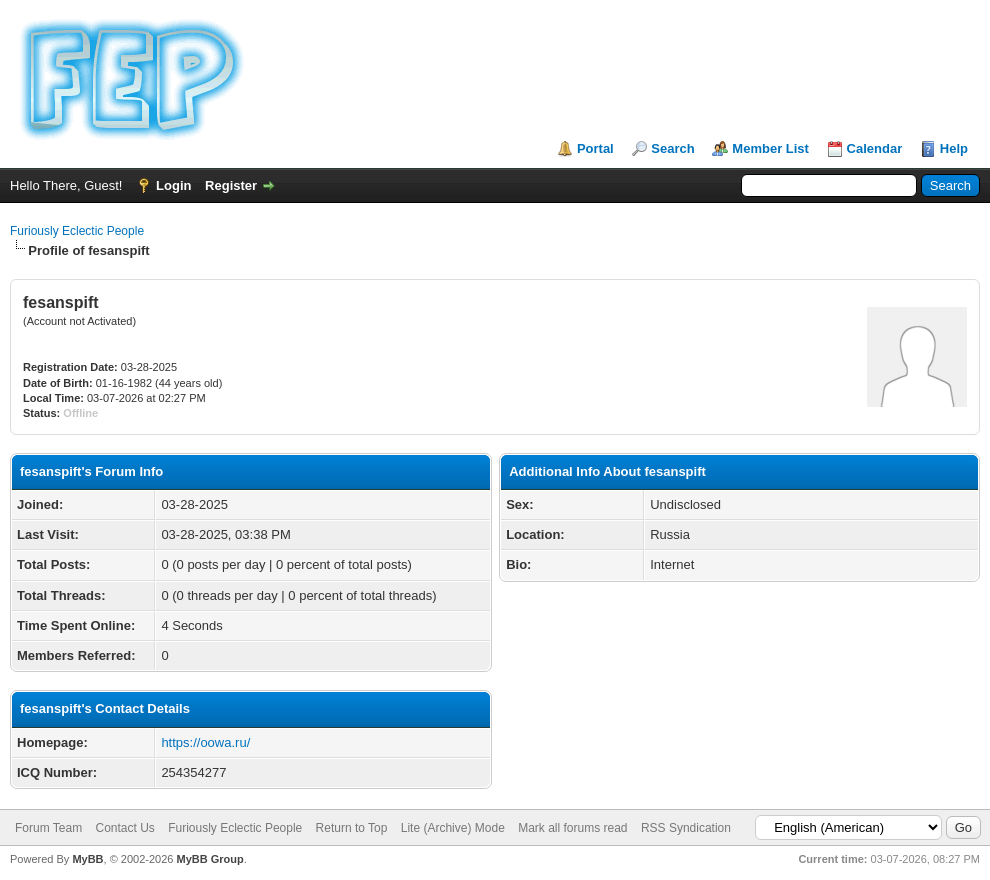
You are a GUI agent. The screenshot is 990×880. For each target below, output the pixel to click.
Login (173, 185)
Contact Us (124, 828)
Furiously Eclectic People (77, 231)
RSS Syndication (686, 828)
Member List (770, 148)
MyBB (87, 859)
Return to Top (352, 828)
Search (672, 148)
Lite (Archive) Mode (453, 828)
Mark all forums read (572, 828)
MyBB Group (209, 859)
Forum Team (48, 828)
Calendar (875, 148)
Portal (595, 148)
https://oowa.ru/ (205, 742)
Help (954, 148)
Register (231, 185)
